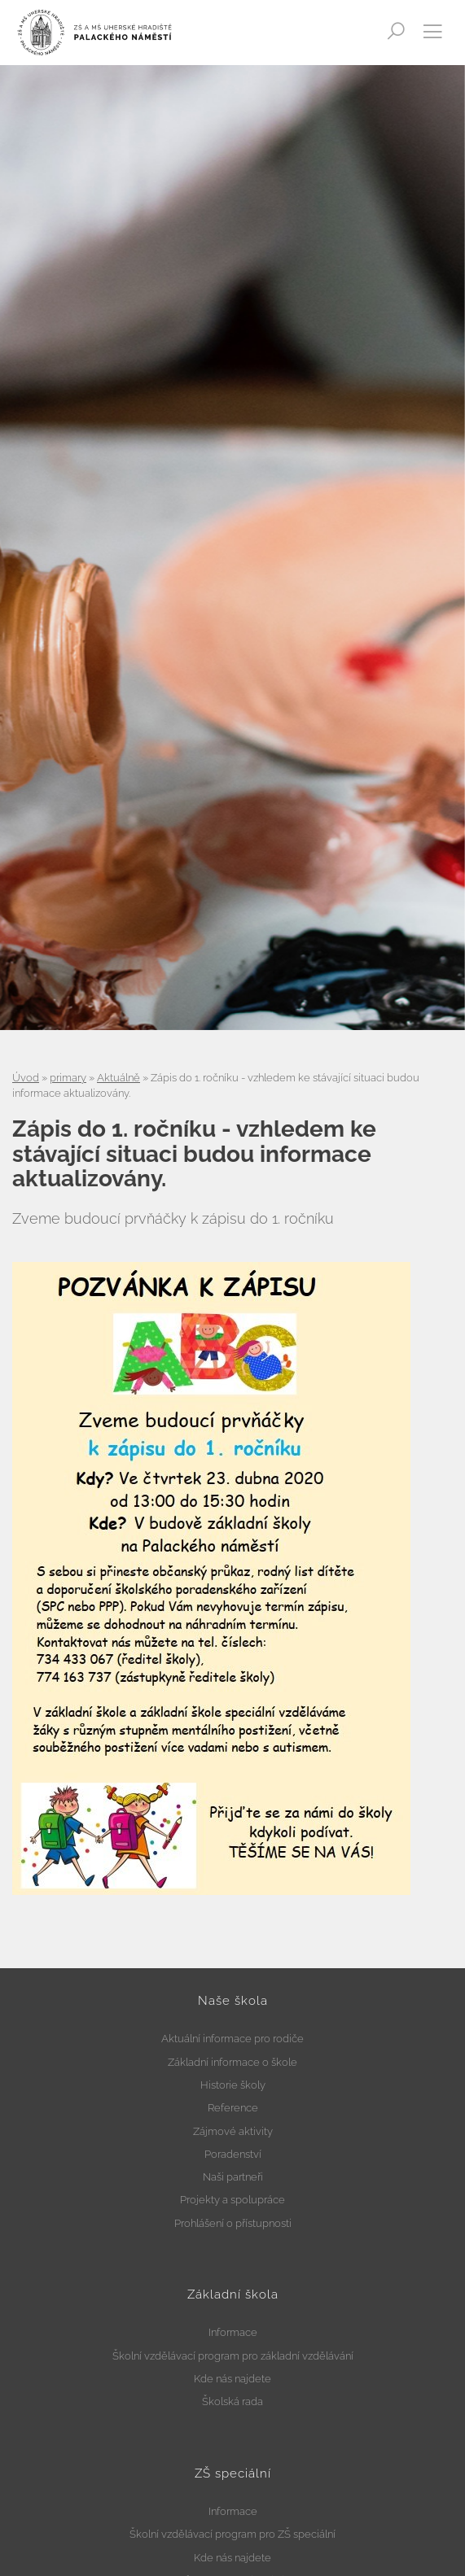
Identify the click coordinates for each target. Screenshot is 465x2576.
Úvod (25, 1078)
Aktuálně (118, 1078)
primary (68, 1078)
